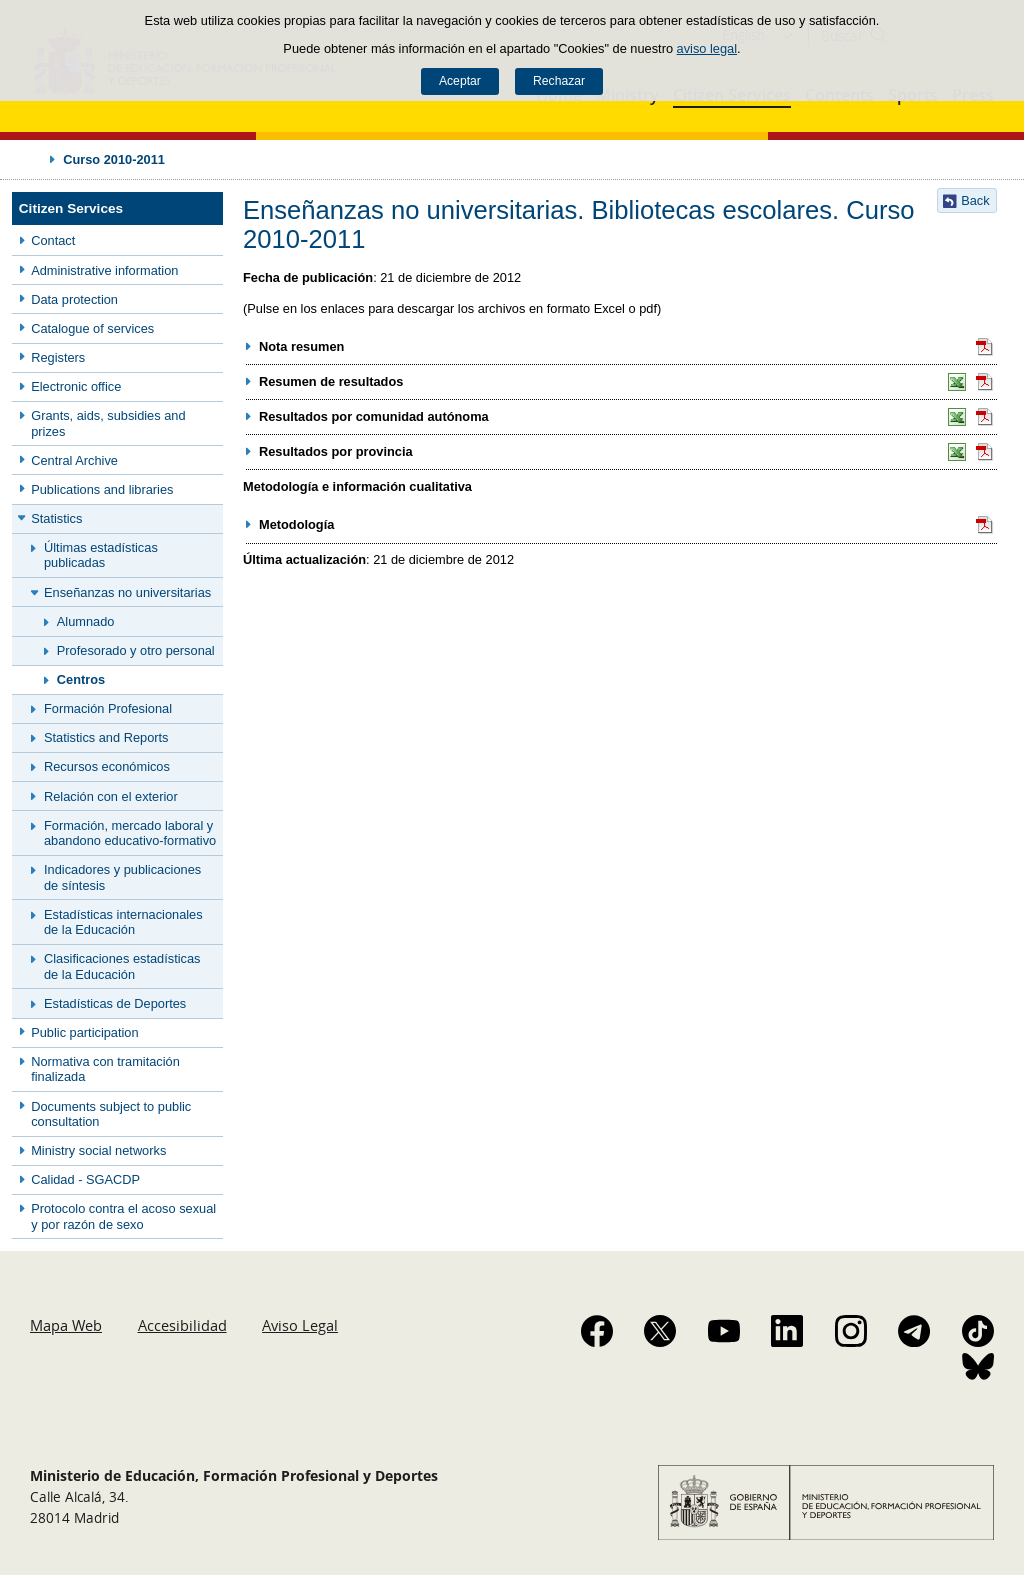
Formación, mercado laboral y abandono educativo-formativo (130, 833)
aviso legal (707, 48)
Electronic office (76, 386)
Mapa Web (66, 1325)
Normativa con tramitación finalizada (105, 1069)
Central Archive (74, 460)
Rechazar (559, 81)
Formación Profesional (108, 708)
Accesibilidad (182, 1325)
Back (975, 200)
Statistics (56, 518)
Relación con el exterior (111, 796)
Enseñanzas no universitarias (127, 592)
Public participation (84, 1032)
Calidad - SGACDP (85, 1179)
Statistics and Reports (106, 737)
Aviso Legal (300, 1325)
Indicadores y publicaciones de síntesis (122, 877)
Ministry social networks (98, 1150)
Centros (81, 679)
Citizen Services (71, 208)
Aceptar (460, 81)
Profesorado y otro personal (136, 650)
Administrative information (104, 270)
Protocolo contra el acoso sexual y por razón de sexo (123, 1216)
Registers (58, 357)
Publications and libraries (102, 489)
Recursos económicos (107, 766)
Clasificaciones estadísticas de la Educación (122, 966)
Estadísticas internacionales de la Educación (123, 922)
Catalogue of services (92, 328)
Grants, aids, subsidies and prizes (108, 423)
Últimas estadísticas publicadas (101, 555)
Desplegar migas (32, 159)
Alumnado (86, 621)
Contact (53, 240)
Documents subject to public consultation (111, 1114)
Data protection (74, 299)
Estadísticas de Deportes (115, 1003)
